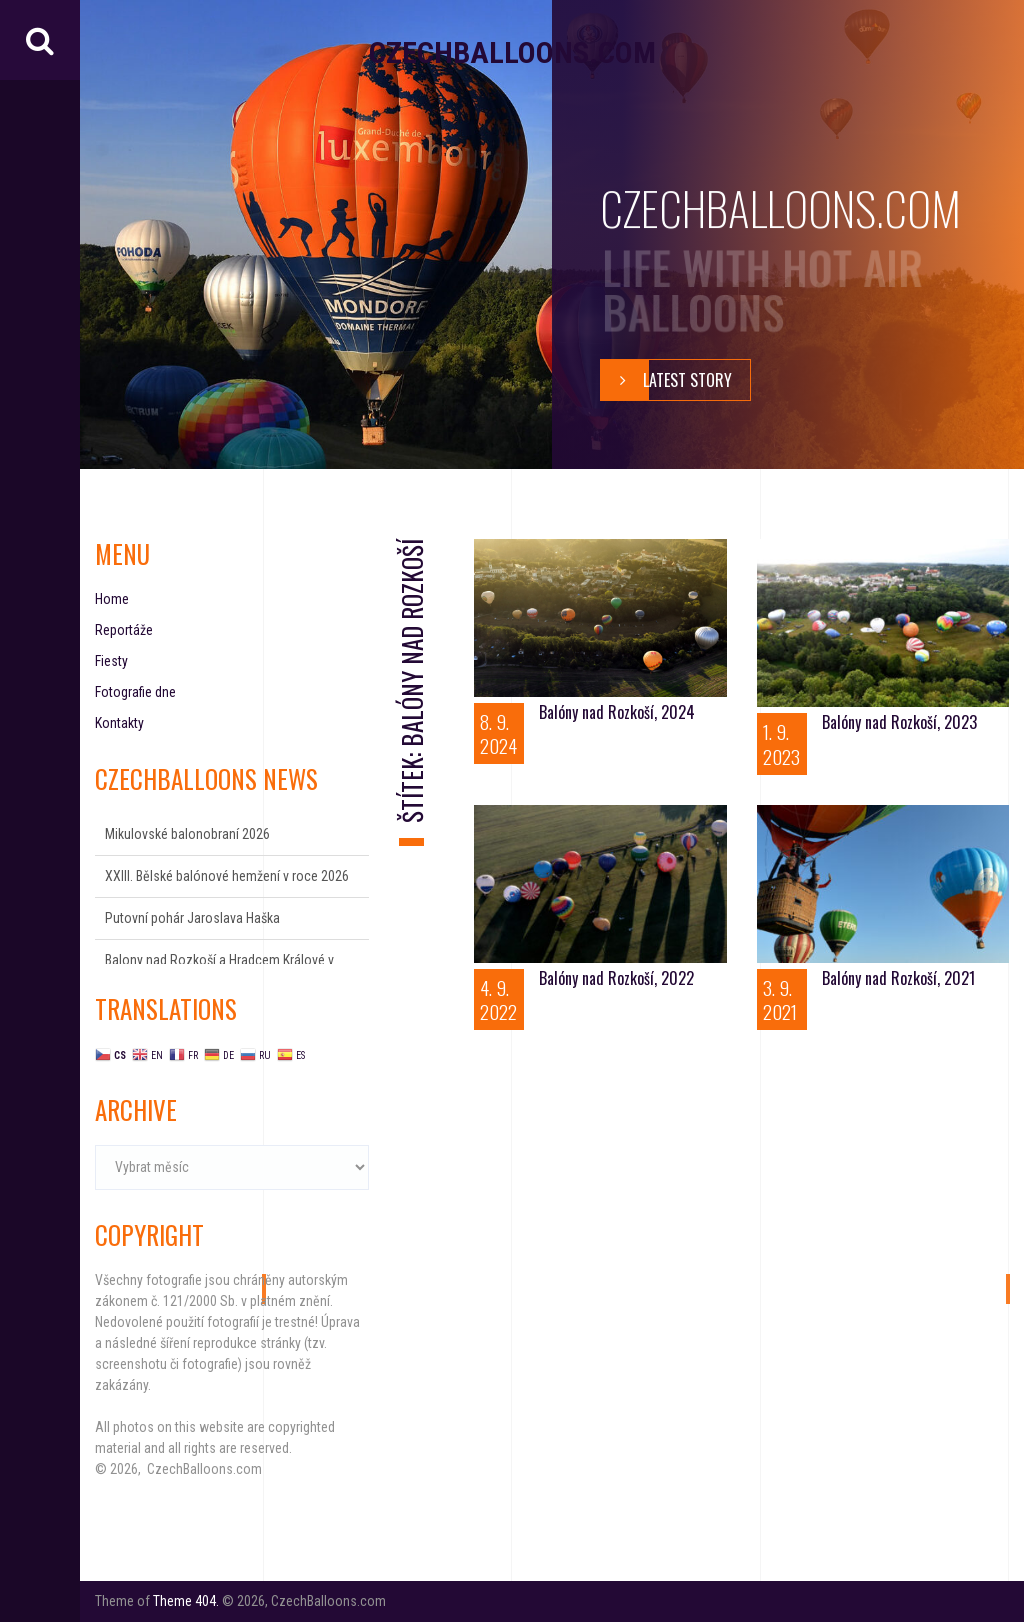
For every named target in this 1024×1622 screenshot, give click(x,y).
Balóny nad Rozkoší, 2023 (899, 722)
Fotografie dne (135, 692)
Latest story (666, 380)
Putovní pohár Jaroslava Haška (192, 918)
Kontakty (119, 723)
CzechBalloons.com (512, 52)
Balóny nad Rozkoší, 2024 (617, 712)
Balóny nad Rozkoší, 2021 (898, 978)
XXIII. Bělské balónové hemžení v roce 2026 (227, 876)
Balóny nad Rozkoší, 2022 (616, 978)
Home (112, 599)
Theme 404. (186, 1601)
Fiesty (111, 661)
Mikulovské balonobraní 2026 (187, 834)
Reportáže (124, 630)
